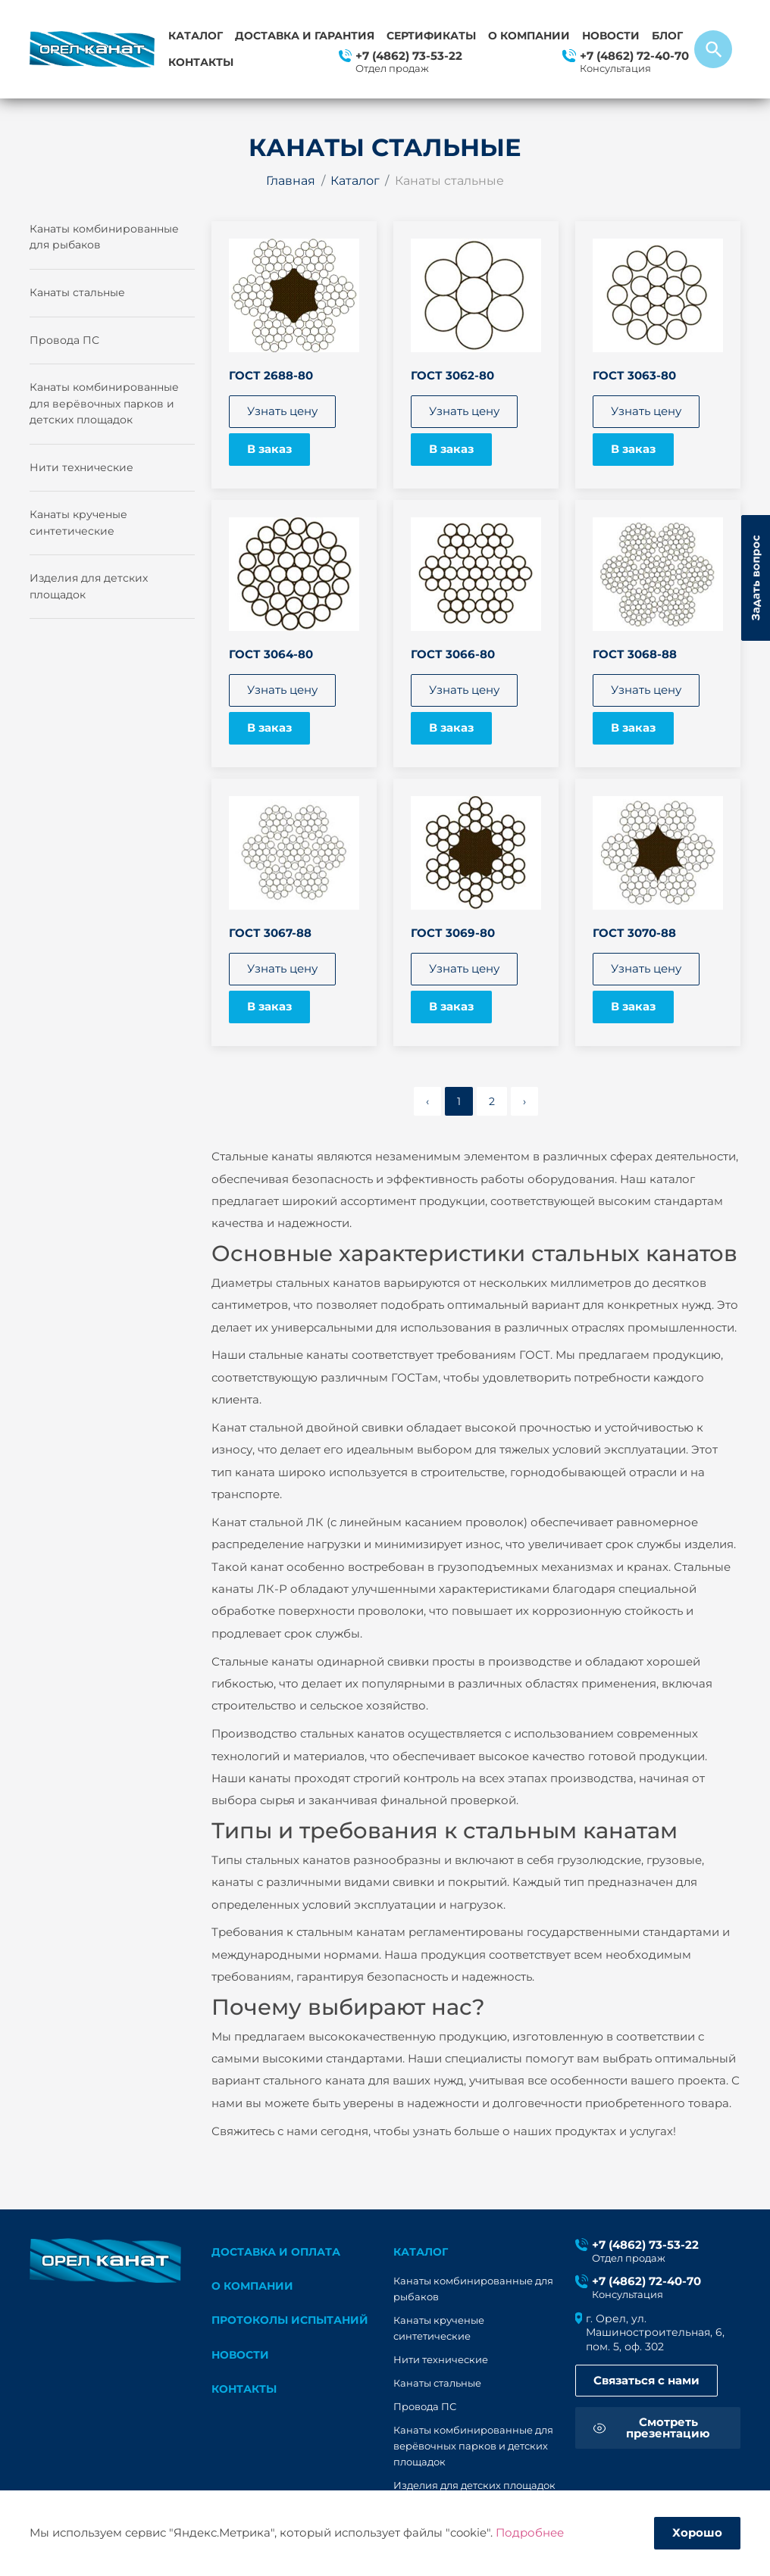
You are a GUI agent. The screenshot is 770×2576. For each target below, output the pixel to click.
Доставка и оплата (275, 2252)
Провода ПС (64, 340)
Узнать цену (282, 411)
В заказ (269, 449)
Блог (667, 36)
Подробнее (530, 2533)
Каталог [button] (195, 36)
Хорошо (697, 2533)
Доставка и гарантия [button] (304, 36)
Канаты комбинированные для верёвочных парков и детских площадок (104, 403)
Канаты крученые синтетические (78, 522)
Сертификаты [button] (431, 36)
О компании (529, 36)
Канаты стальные (77, 292)
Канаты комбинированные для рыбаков (104, 237)
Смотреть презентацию (668, 2427)
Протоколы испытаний (289, 2320)
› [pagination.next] (524, 1101)
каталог (420, 2252)
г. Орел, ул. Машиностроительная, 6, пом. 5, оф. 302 (655, 2332)
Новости (611, 36)
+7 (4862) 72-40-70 (634, 56)
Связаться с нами (646, 2380)
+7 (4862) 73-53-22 (408, 56)
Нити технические (81, 467)
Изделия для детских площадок (89, 586)
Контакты (200, 62)
